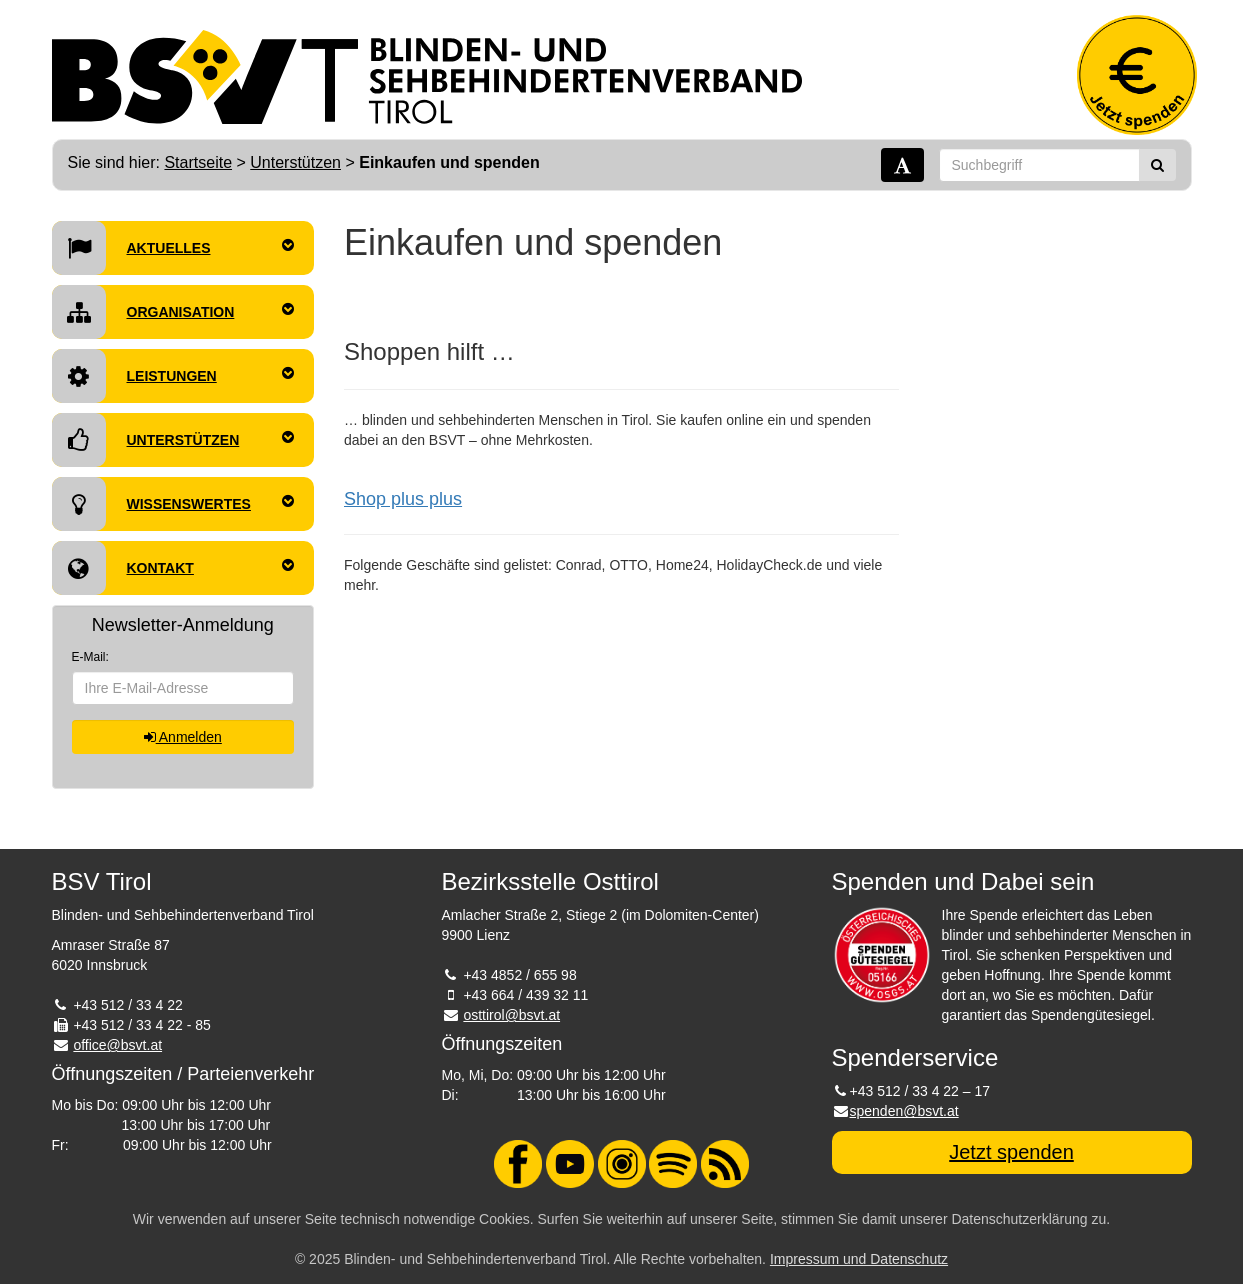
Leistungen (173, 376)
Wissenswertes (173, 504)
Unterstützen (295, 162)
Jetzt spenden (1011, 1152)
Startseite (198, 162)
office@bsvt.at (117, 1045)
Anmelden (183, 737)
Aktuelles (173, 248)
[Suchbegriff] (1039, 165)
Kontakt (173, 568)
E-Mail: (90, 657)
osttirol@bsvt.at (511, 1015)
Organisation (173, 312)
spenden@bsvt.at (904, 1111)
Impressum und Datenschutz (859, 1259)
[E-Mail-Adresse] (183, 688)
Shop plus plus (403, 499)
